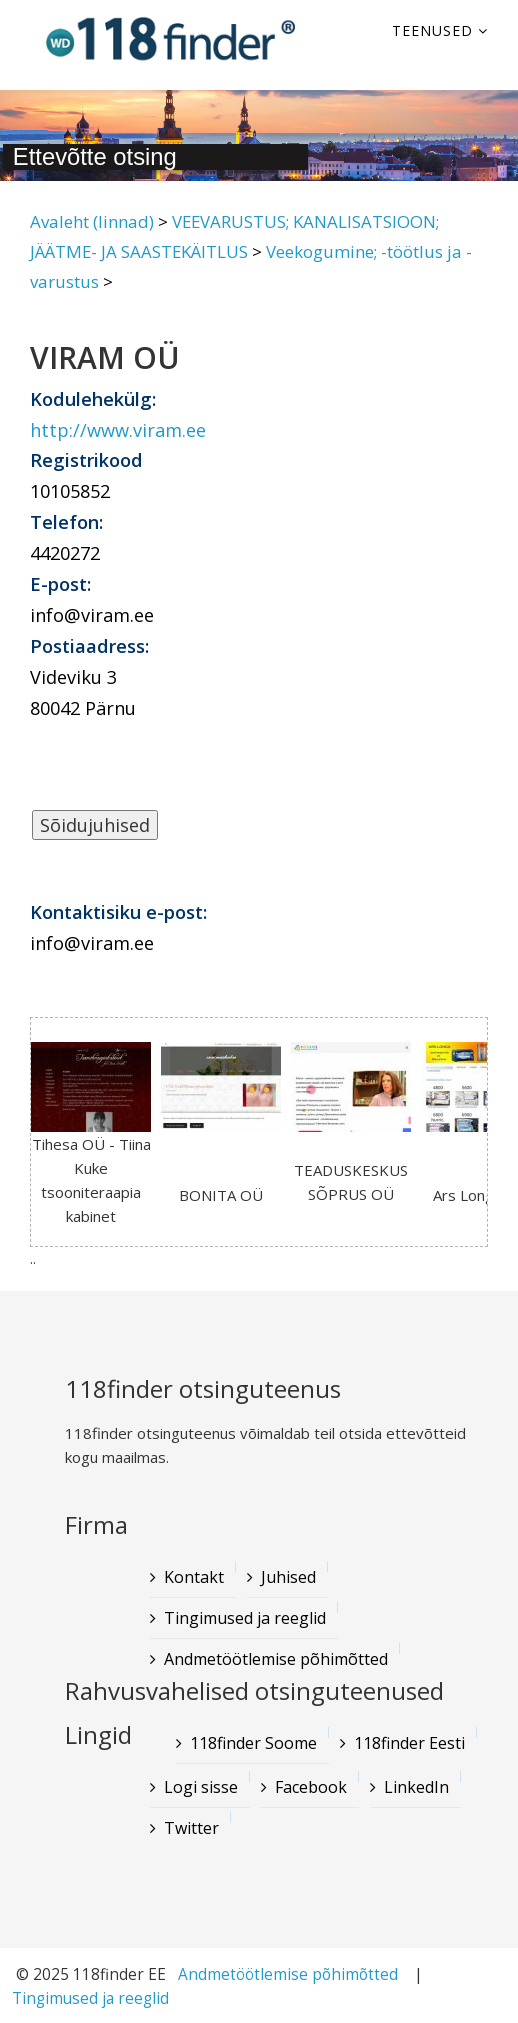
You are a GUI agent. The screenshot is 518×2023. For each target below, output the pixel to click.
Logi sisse (201, 1787)
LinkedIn (416, 1787)
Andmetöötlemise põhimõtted (288, 1974)
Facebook (311, 1787)
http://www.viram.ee (118, 430)
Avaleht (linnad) (92, 221)
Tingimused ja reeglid (90, 1998)
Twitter (191, 1828)
